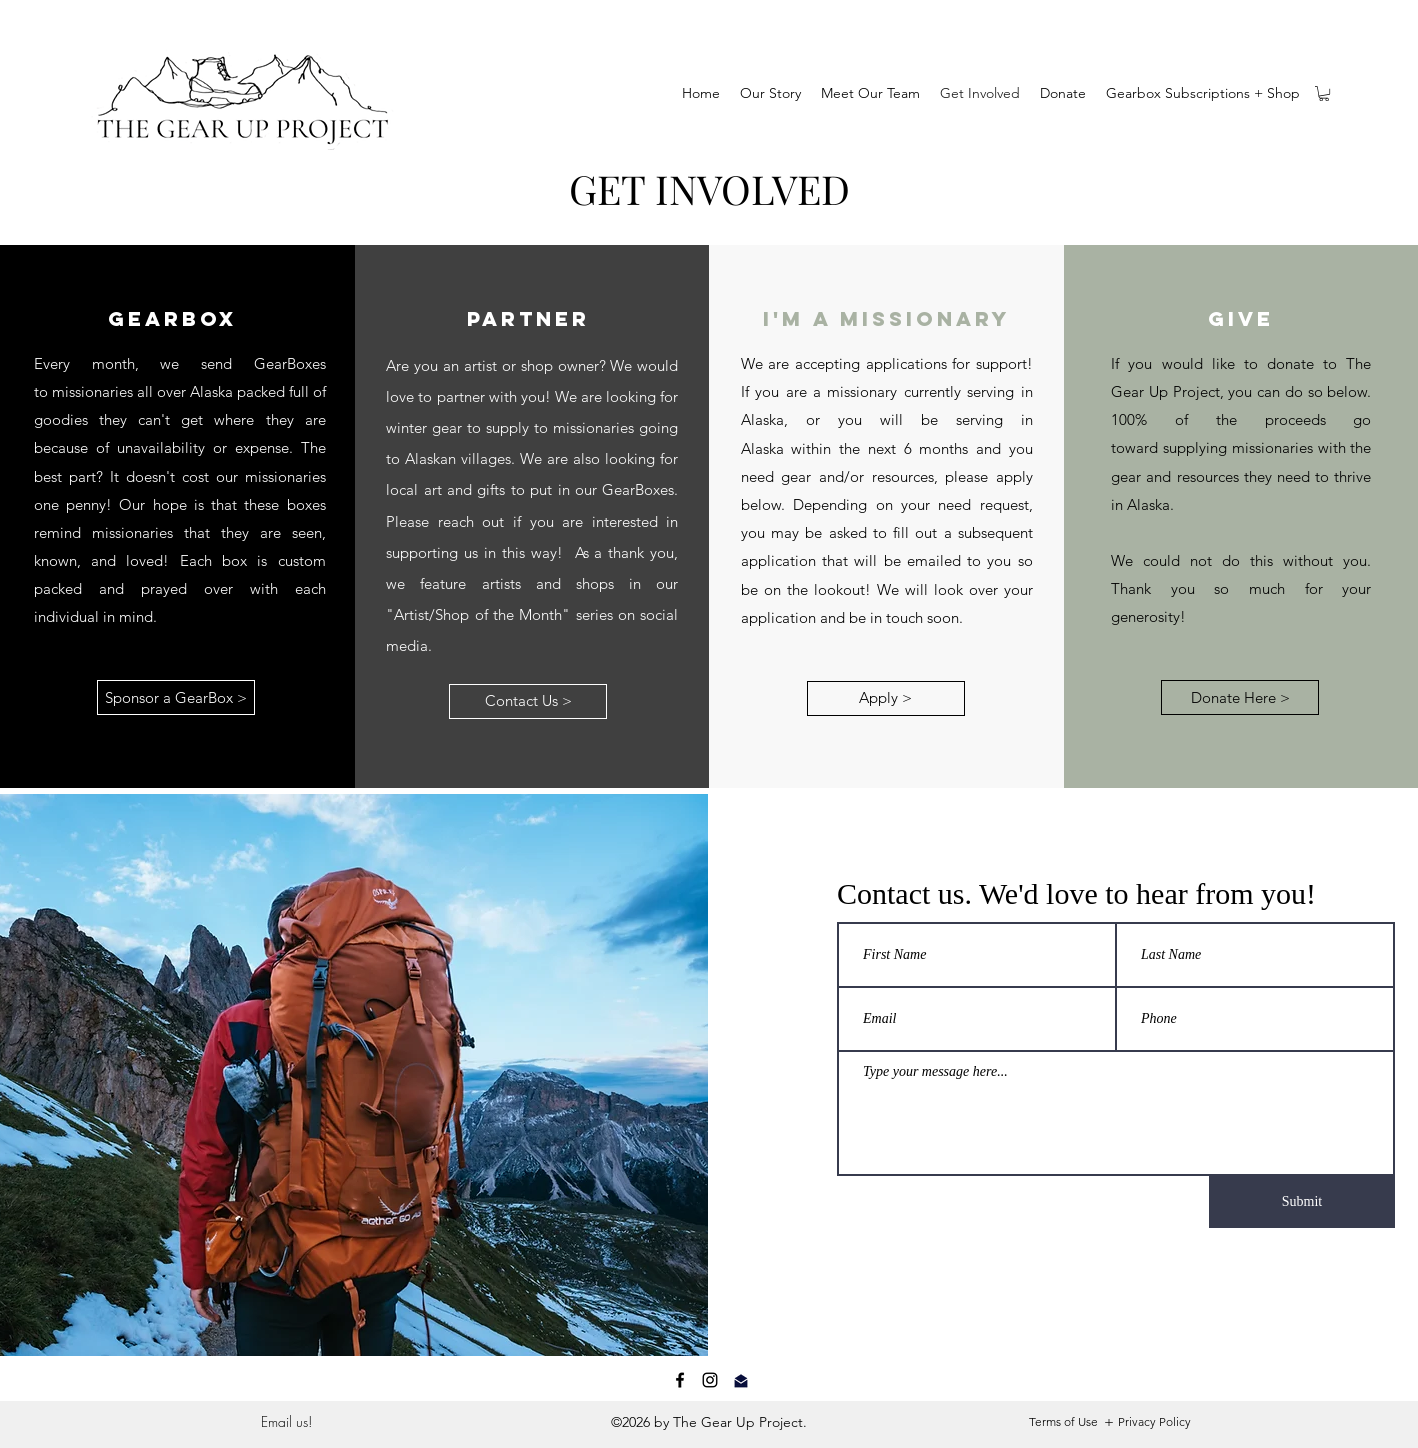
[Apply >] (886, 698)
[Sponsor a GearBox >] (176, 697)
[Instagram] (710, 1380)
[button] (1324, 93)
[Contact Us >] (528, 701)
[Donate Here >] (1240, 697)
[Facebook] (680, 1380)
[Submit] (1302, 1202)
